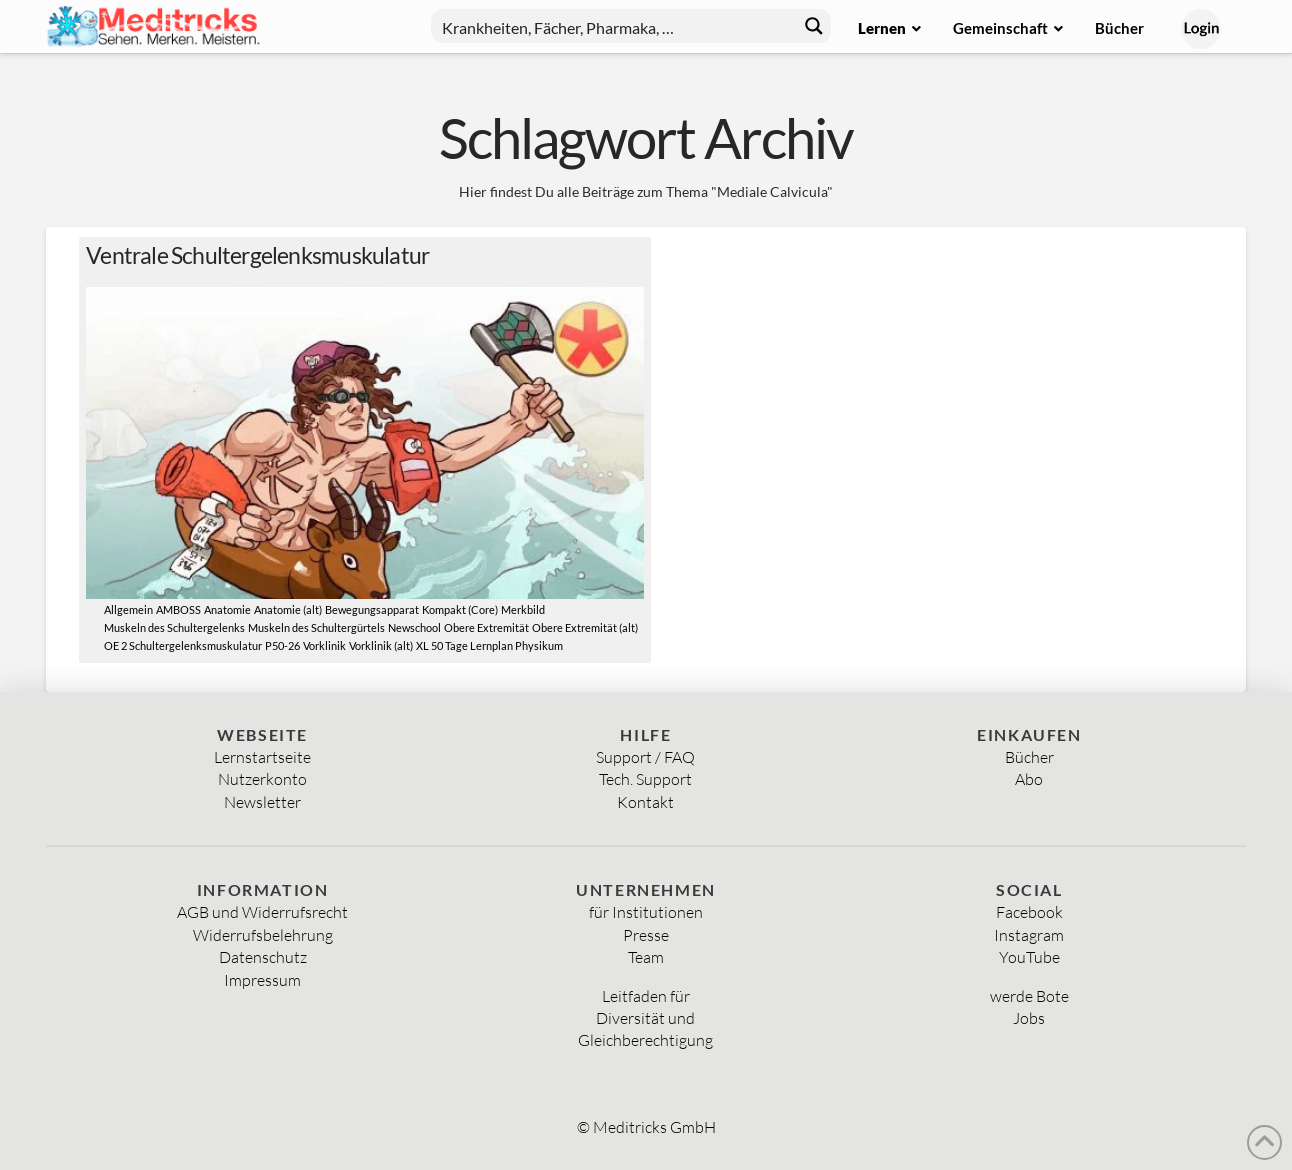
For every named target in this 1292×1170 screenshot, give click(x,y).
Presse (646, 935)
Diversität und (645, 1018)
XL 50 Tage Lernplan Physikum (489, 646)
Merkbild (523, 610)
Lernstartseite (262, 757)
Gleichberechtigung (645, 1040)
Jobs (1029, 1018)
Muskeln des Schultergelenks (174, 628)
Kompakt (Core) (460, 610)
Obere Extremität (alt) (585, 628)
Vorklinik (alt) (381, 646)
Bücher (1029, 757)
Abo (1029, 779)
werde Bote (1029, 996)
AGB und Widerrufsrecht (262, 912)
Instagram (1029, 935)
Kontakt (645, 802)
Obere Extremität (486, 628)
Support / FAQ (645, 757)
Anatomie (227, 610)
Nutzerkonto (262, 779)
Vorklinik (324, 646)
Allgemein (128, 610)
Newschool (414, 628)
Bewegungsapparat (372, 610)
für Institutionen (646, 912)
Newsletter (262, 802)
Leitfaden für (646, 996)
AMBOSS (178, 610)
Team (646, 957)
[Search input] (615, 26)
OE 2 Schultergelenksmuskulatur (183, 646)
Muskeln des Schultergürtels (316, 628)
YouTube (1029, 957)
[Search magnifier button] (814, 26)
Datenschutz (263, 957)
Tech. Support (645, 779)
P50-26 (282, 646)
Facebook (1029, 912)
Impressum (262, 980)
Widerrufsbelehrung (263, 935)
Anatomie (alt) (288, 610)
